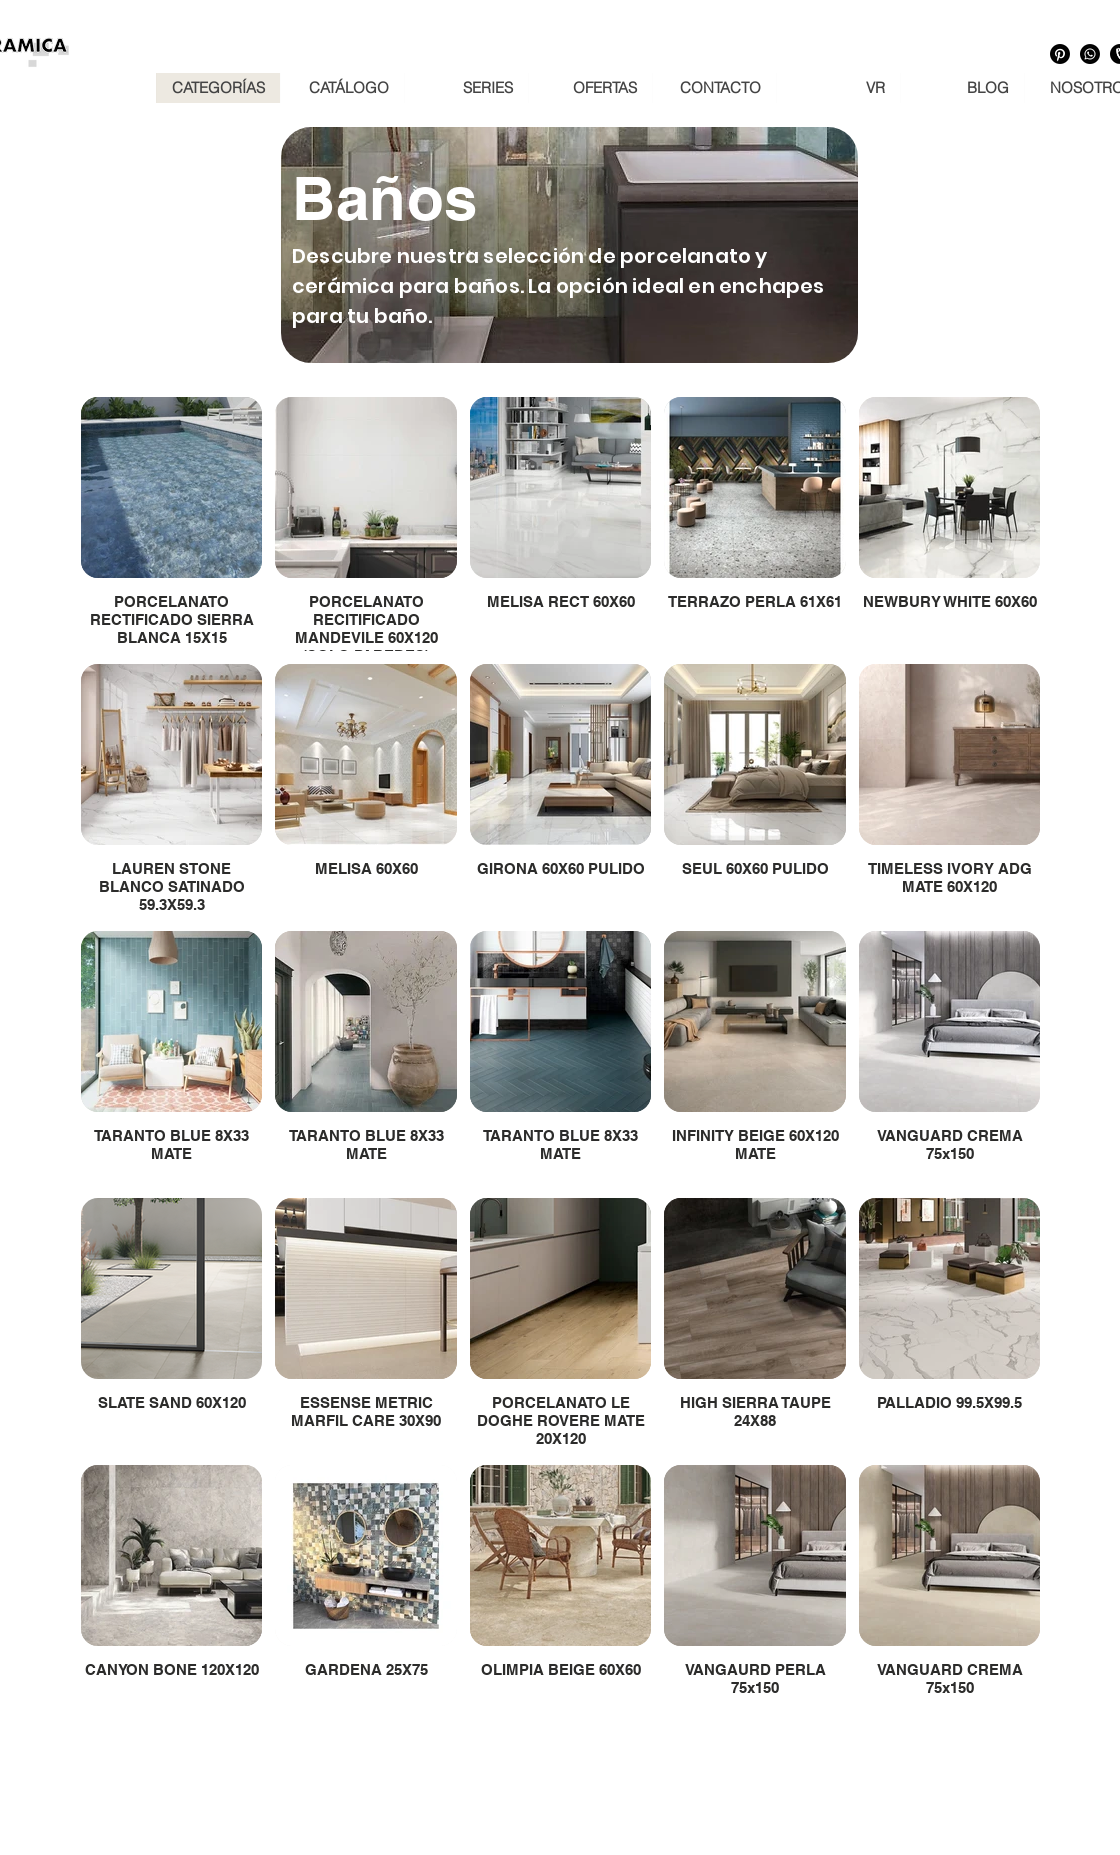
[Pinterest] (1060, 54)
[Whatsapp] (1090, 54)
